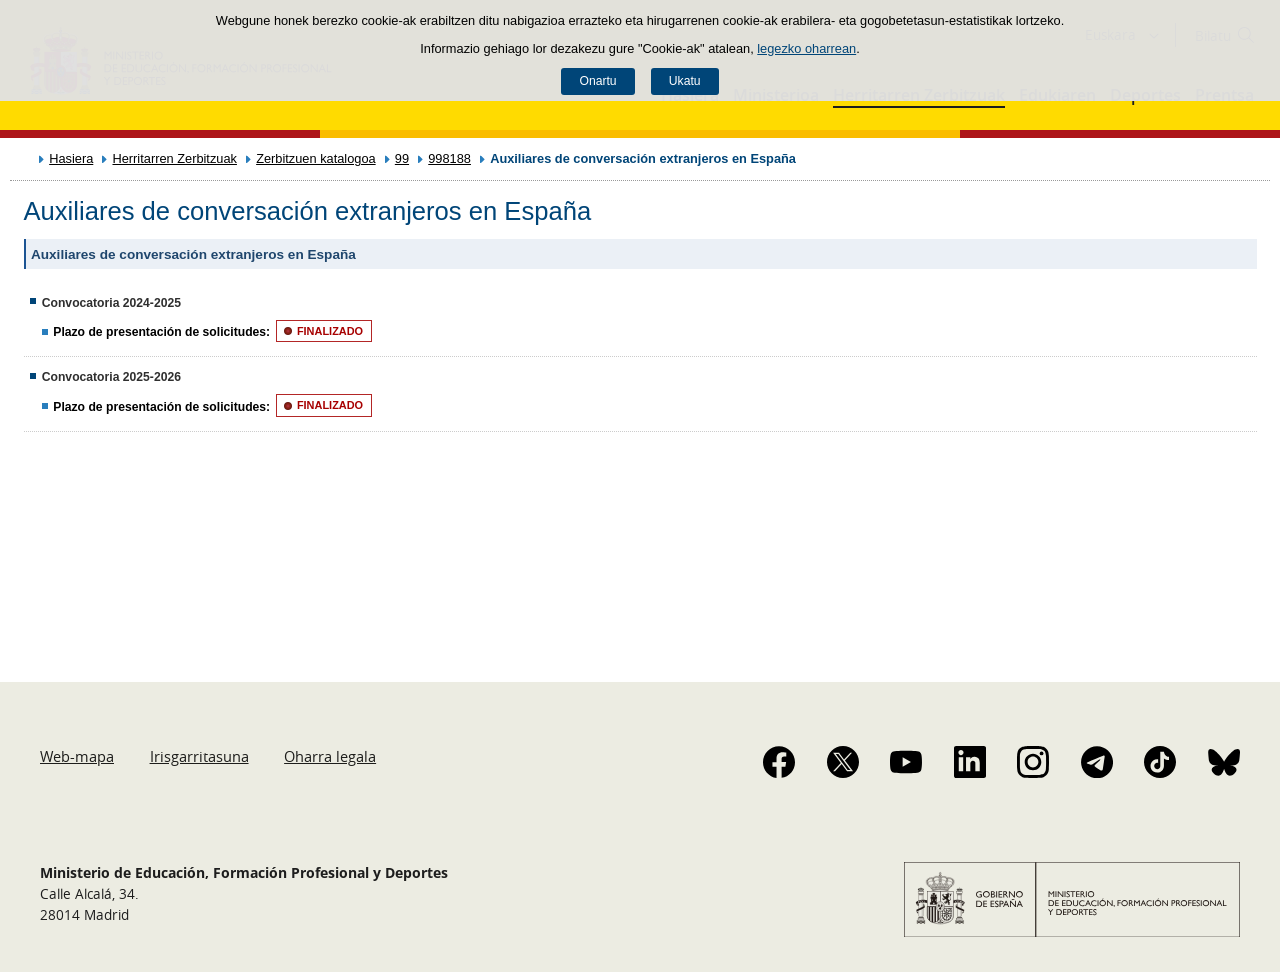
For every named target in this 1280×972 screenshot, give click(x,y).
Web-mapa (77, 756)
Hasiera (71, 158)
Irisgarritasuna (199, 756)
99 (402, 158)
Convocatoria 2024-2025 (111, 303)
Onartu (597, 81)
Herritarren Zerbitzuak (174, 158)
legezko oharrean (806, 48)
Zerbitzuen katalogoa (316, 158)
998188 (449, 158)
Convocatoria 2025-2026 (111, 377)
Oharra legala (330, 756)
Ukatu (685, 81)
